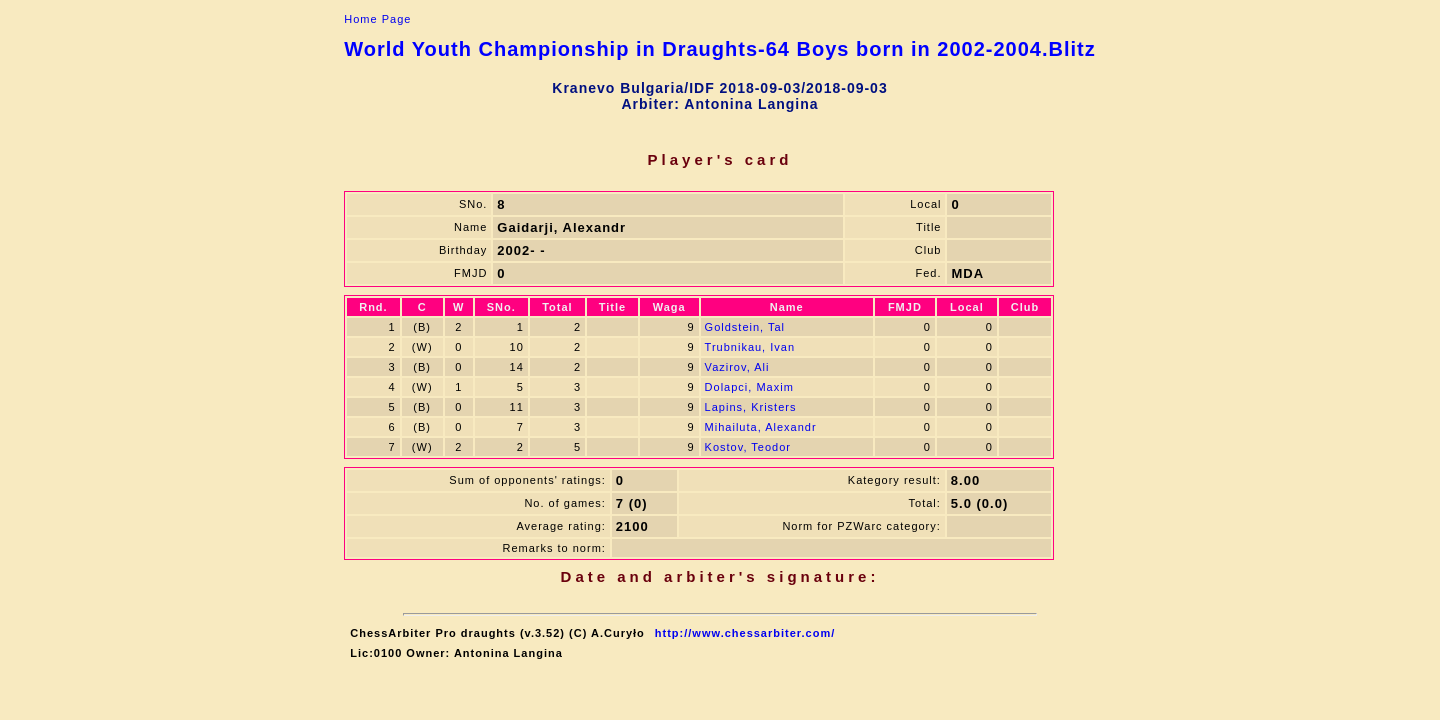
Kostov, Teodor (748, 447)
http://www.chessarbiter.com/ (745, 633)
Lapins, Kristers (751, 407)
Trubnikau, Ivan (750, 347)
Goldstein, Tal (745, 327)
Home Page (377, 19)
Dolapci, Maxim (749, 387)
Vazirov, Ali (737, 367)
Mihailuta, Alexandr (761, 427)
